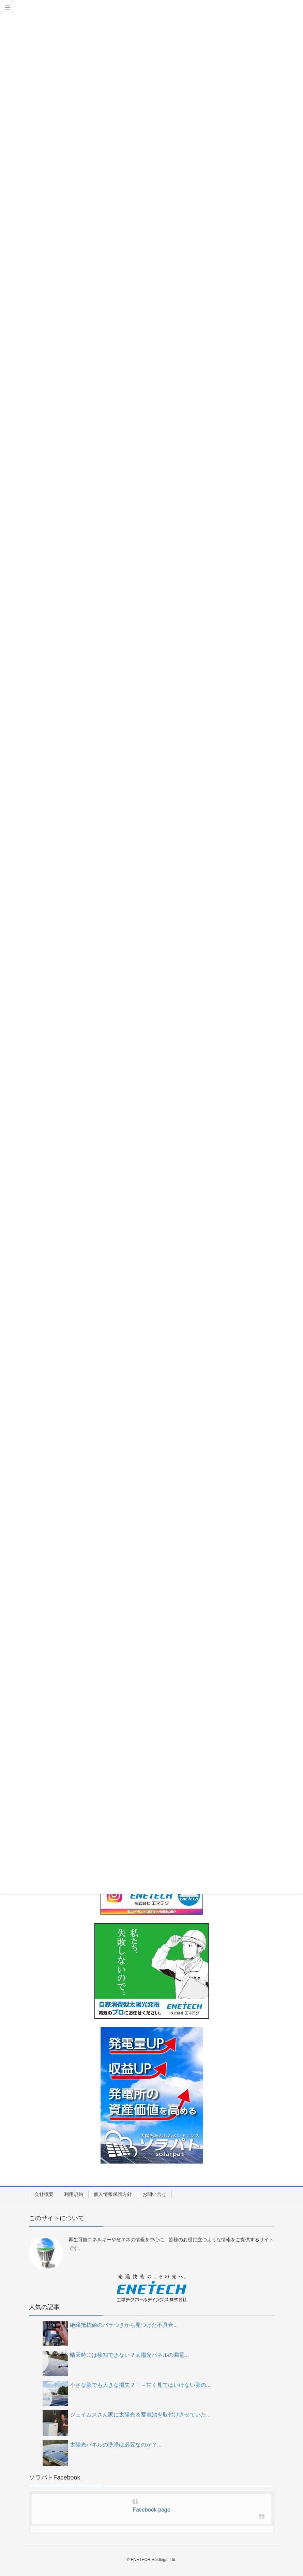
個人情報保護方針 (113, 2194)
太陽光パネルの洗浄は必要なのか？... (116, 2444)
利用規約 (73, 2194)
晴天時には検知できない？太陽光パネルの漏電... (129, 2355)
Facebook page (151, 2510)
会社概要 (44, 2194)
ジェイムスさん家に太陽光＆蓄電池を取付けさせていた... (140, 2414)
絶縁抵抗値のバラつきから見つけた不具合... (124, 2325)
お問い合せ (154, 2194)
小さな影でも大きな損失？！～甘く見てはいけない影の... (140, 2385)
